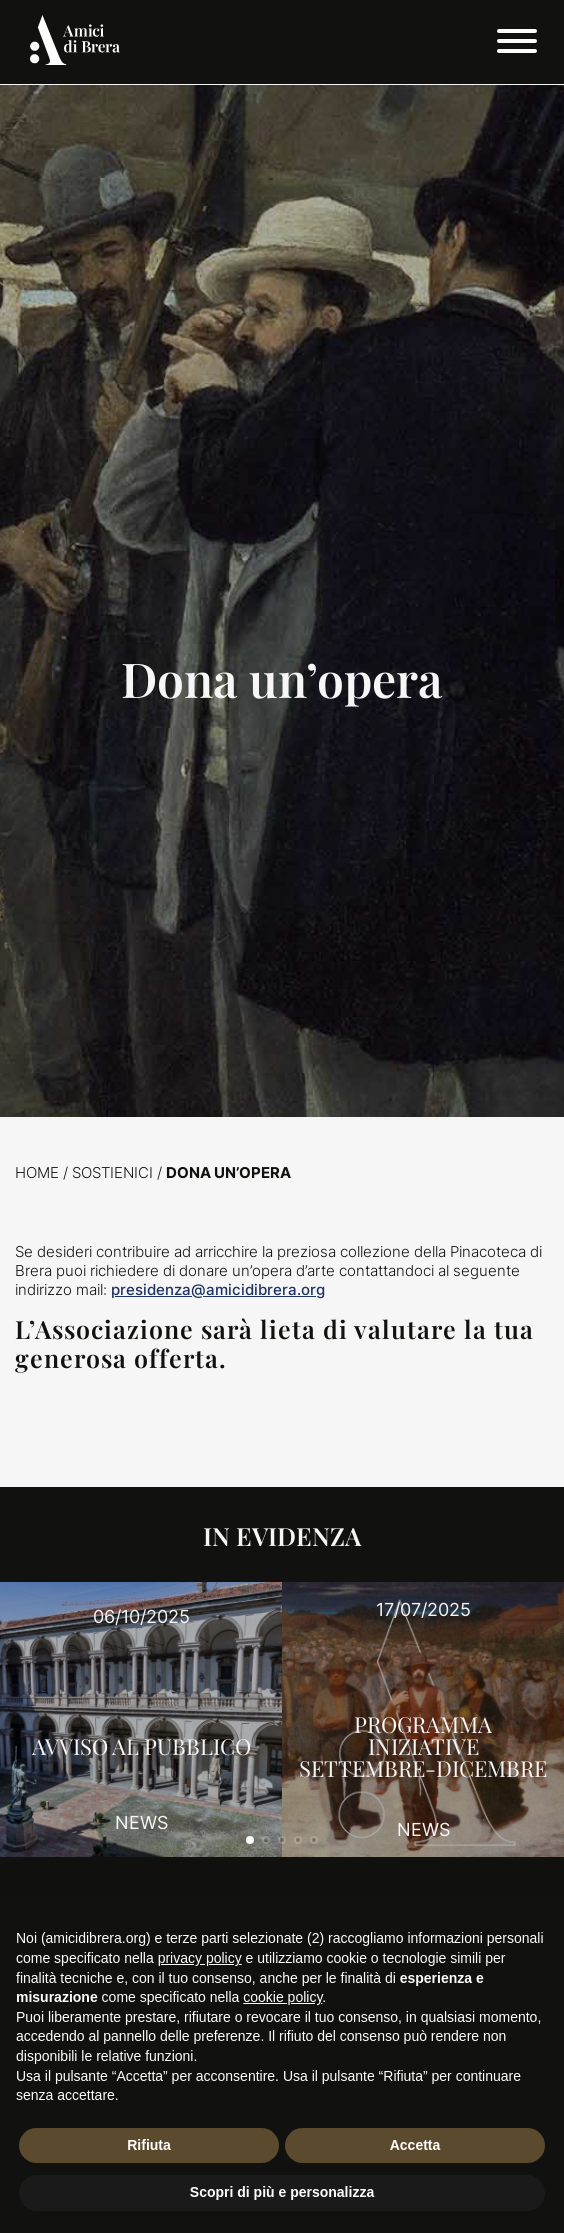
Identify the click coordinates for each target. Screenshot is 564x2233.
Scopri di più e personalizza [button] (282, 2192)
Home (37, 1172)
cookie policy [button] (282, 1997)
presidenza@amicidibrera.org (218, 1289)
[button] (250, 1840)
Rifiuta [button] (149, 2145)
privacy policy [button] (200, 1958)
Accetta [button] (415, 2145)
